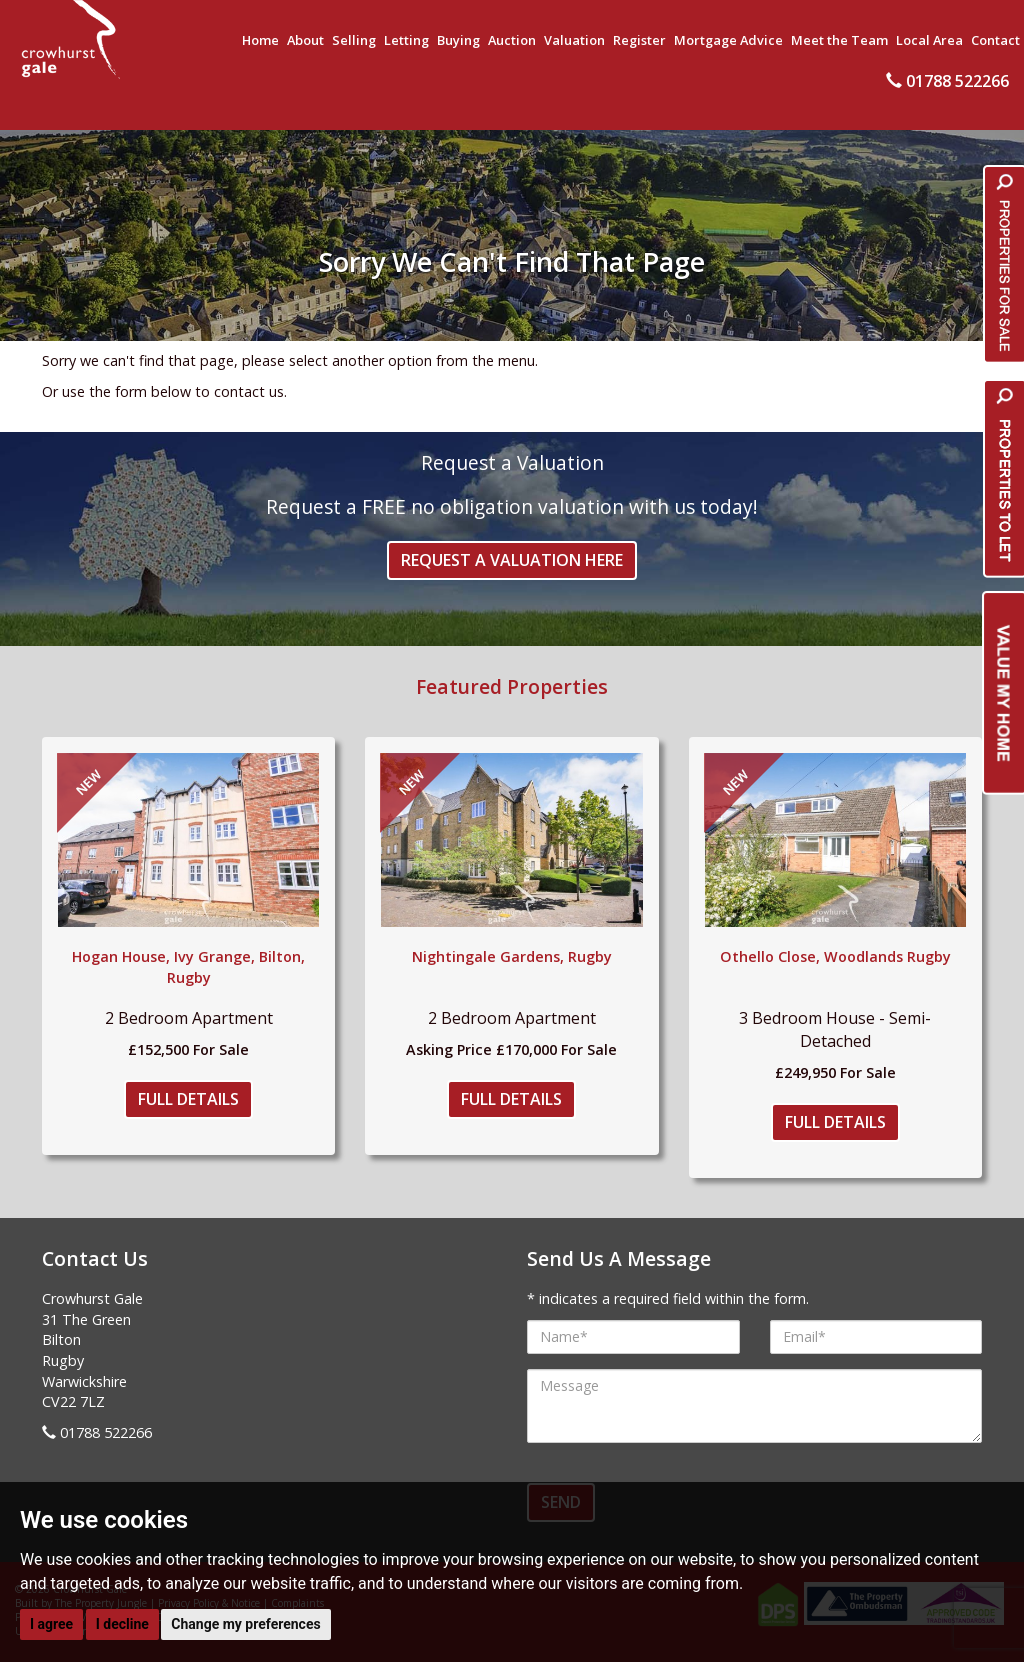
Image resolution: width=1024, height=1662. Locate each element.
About (305, 40)
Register (639, 40)
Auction (512, 40)
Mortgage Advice (728, 40)
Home (260, 40)
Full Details (188, 1099)
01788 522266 (947, 81)
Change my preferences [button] (245, 1624)
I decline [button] (122, 1624)
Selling (354, 40)
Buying (458, 40)
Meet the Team (839, 40)
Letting (406, 40)
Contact (995, 40)
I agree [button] (51, 1624)
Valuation (574, 40)
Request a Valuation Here (512, 560)
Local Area (929, 40)
